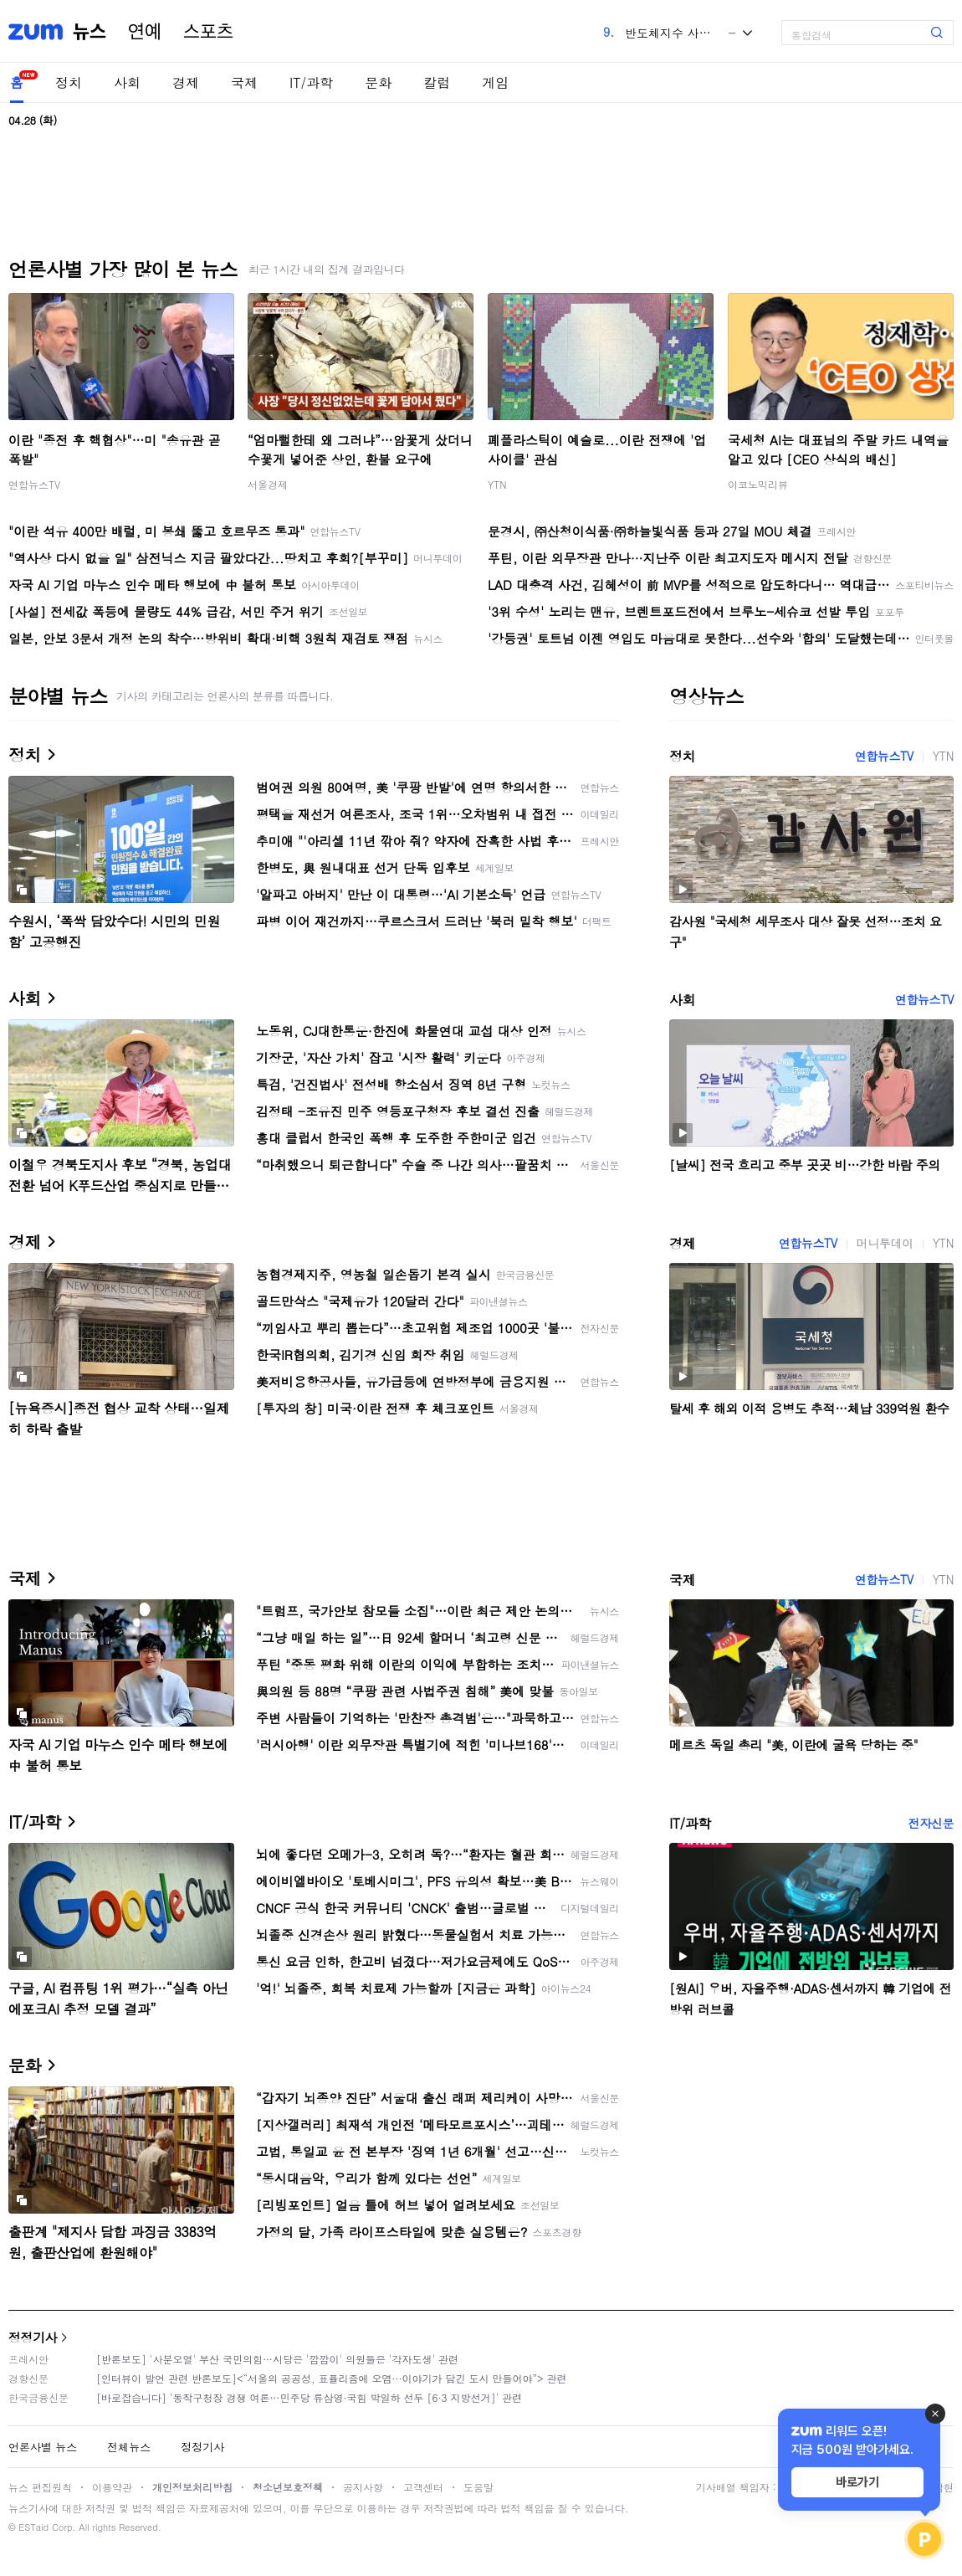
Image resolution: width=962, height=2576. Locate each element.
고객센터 (423, 2487)
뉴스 (89, 32)
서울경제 (268, 484)
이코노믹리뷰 (758, 484)
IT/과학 (311, 82)
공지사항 (363, 2487)
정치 (68, 82)
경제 (185, 82)
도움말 (478, 2487)
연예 (144, 32)
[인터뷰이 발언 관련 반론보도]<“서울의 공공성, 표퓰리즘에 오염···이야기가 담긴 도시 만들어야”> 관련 (331, 2378)
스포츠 (208, 32)
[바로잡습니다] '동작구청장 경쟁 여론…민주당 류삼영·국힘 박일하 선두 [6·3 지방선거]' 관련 (309, 2397)
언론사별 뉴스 (42, 2447)
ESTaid (33, 2527)
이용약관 (112, 2487)
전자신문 (931, 1822)
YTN (497, 484)
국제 (244, 82)
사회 (127, 82)
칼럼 (436, 82)
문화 (378, 82)
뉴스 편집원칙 (40, 2487)
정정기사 (32, 2337)
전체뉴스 (129, 2447)
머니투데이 (885, 1242)
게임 (495, 82)
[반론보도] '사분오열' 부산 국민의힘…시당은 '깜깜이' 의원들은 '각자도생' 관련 (277, 2359)
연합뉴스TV (34, 484)
